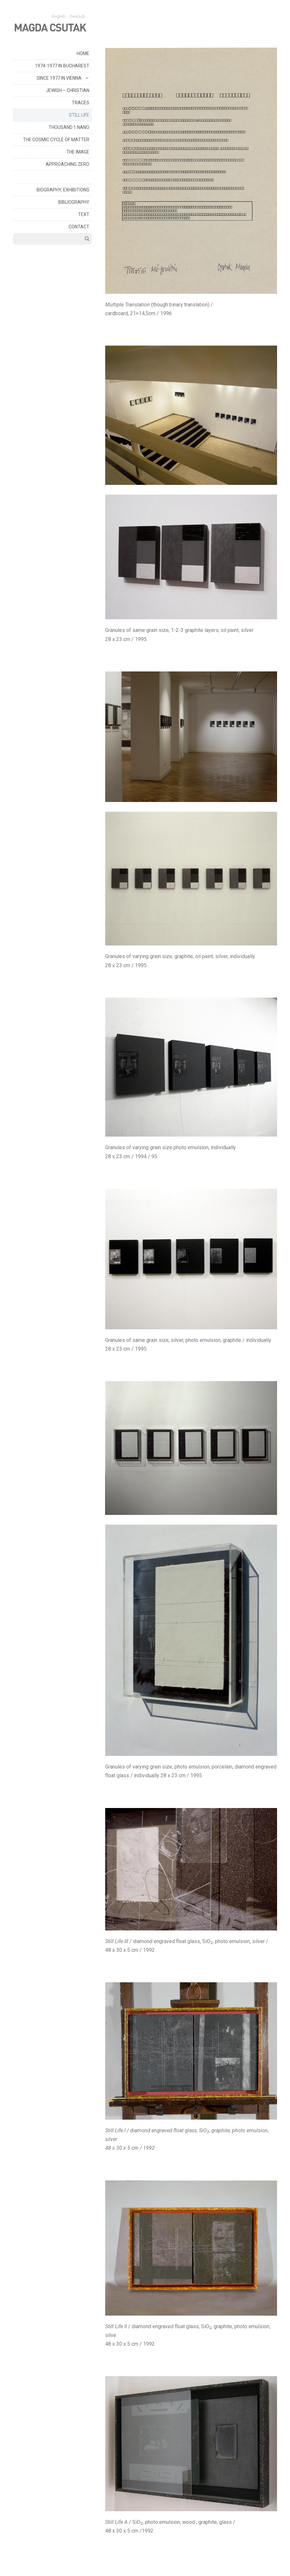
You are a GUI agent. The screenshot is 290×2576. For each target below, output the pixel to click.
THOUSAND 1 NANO (69, 127)
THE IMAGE (77, 152)
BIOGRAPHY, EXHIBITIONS (63, 189)
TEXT (83, 214)
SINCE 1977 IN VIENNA (64, 78)
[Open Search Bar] (87, 239)
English (58, 16)
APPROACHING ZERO (67, 164)
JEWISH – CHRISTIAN (67, 90)
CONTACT (79, 226)
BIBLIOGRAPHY (73, 202)
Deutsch (77, 16)
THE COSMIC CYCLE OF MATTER (56, 139)
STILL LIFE (79, 115)
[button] (87, 78)
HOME (83, 53)
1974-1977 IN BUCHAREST (62, 65)
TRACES (80, 102)
